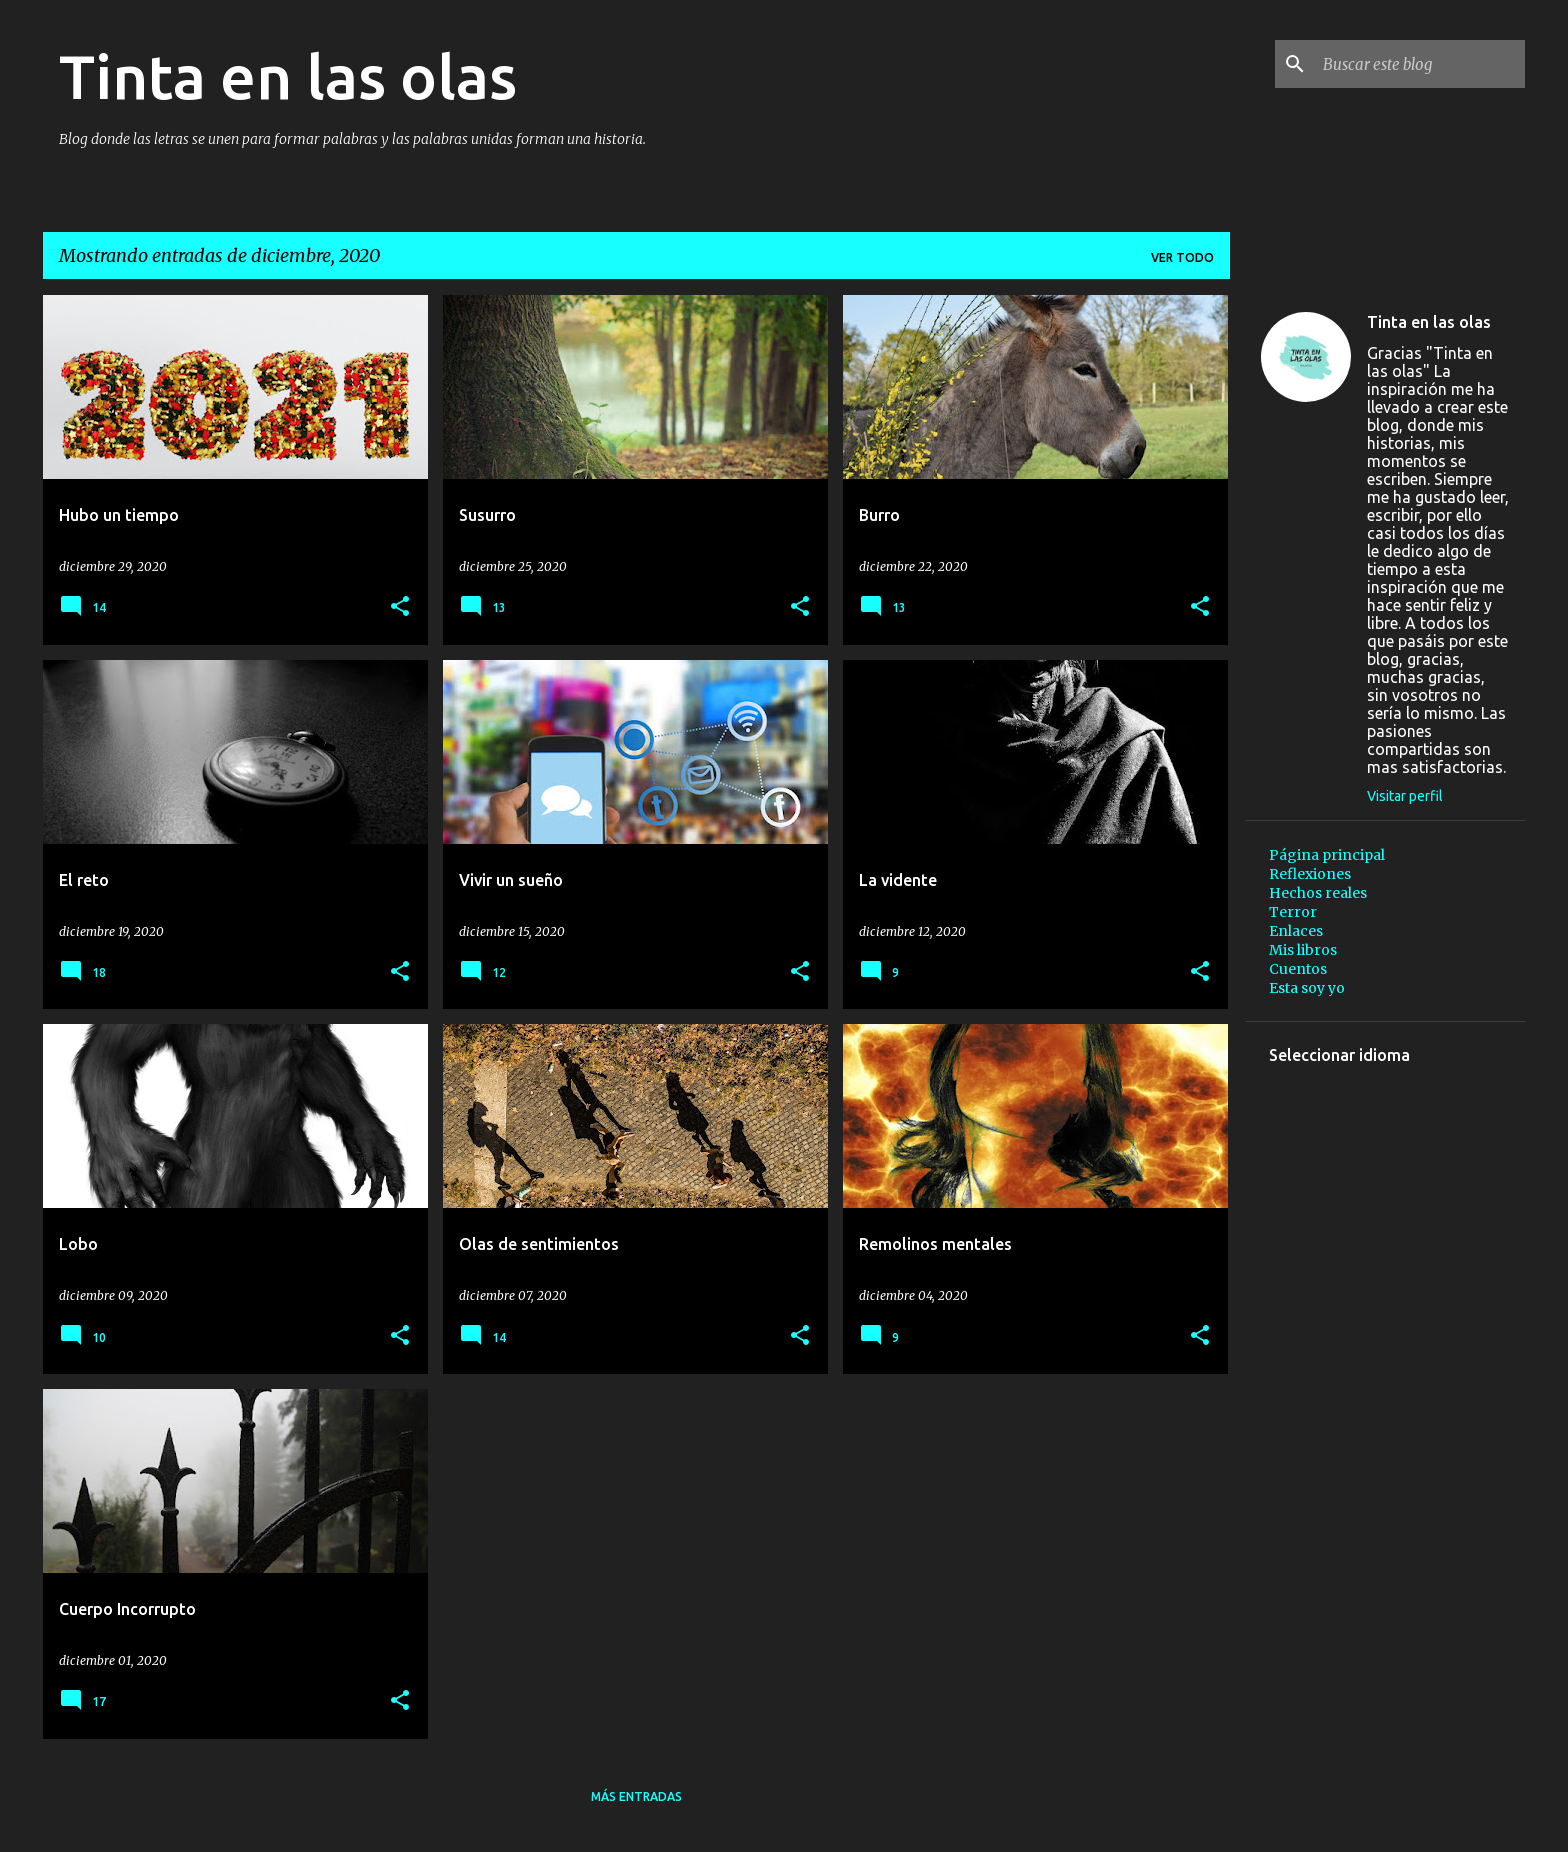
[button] (400, 607)
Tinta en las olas (288, 76)
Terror (1293, 912)
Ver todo (1182, 257)
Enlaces (1296, 931)
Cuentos (1298, 969)
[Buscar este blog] (1420, 64)
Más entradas (636, 1796)
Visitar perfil (1405, 796)
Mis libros (1303, 950)
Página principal (1327, 855)
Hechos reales (1318, 893)
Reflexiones (1310, 874)
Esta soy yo (1307, 988)
